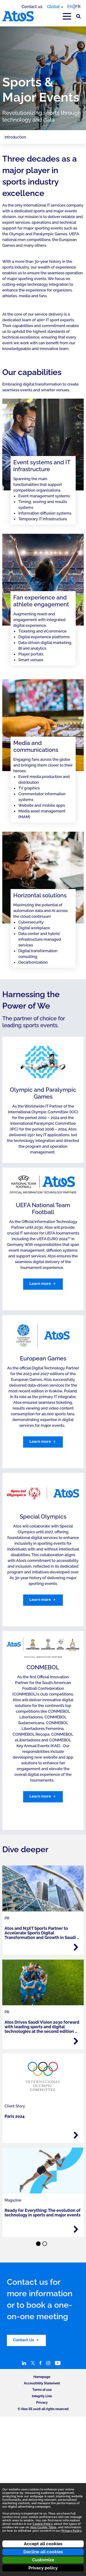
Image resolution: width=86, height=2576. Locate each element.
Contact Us (23, 2340)
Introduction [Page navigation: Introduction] (15, 137)
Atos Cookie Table (43, 2527)
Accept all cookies (43, 2543)
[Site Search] (78, 16)
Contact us (32, 6)
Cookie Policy (42, 2524)
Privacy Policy (71, 2530)
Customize (43, 2559)
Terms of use (42, 2389)
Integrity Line (42, 2396)
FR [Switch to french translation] (77, 6)
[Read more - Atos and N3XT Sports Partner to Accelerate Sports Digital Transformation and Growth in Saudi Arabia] (75, 1947)
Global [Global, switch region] (53, 6)
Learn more (40, 1283)
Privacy (42, 2402)
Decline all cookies (43, 2551)
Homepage (41, 2377)
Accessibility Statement (42, 2383)
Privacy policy (43, 2567)
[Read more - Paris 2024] (75, 2135)
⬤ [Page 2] (45, 2244)
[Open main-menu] (67, 16)
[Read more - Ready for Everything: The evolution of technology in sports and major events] (75, 2229)
